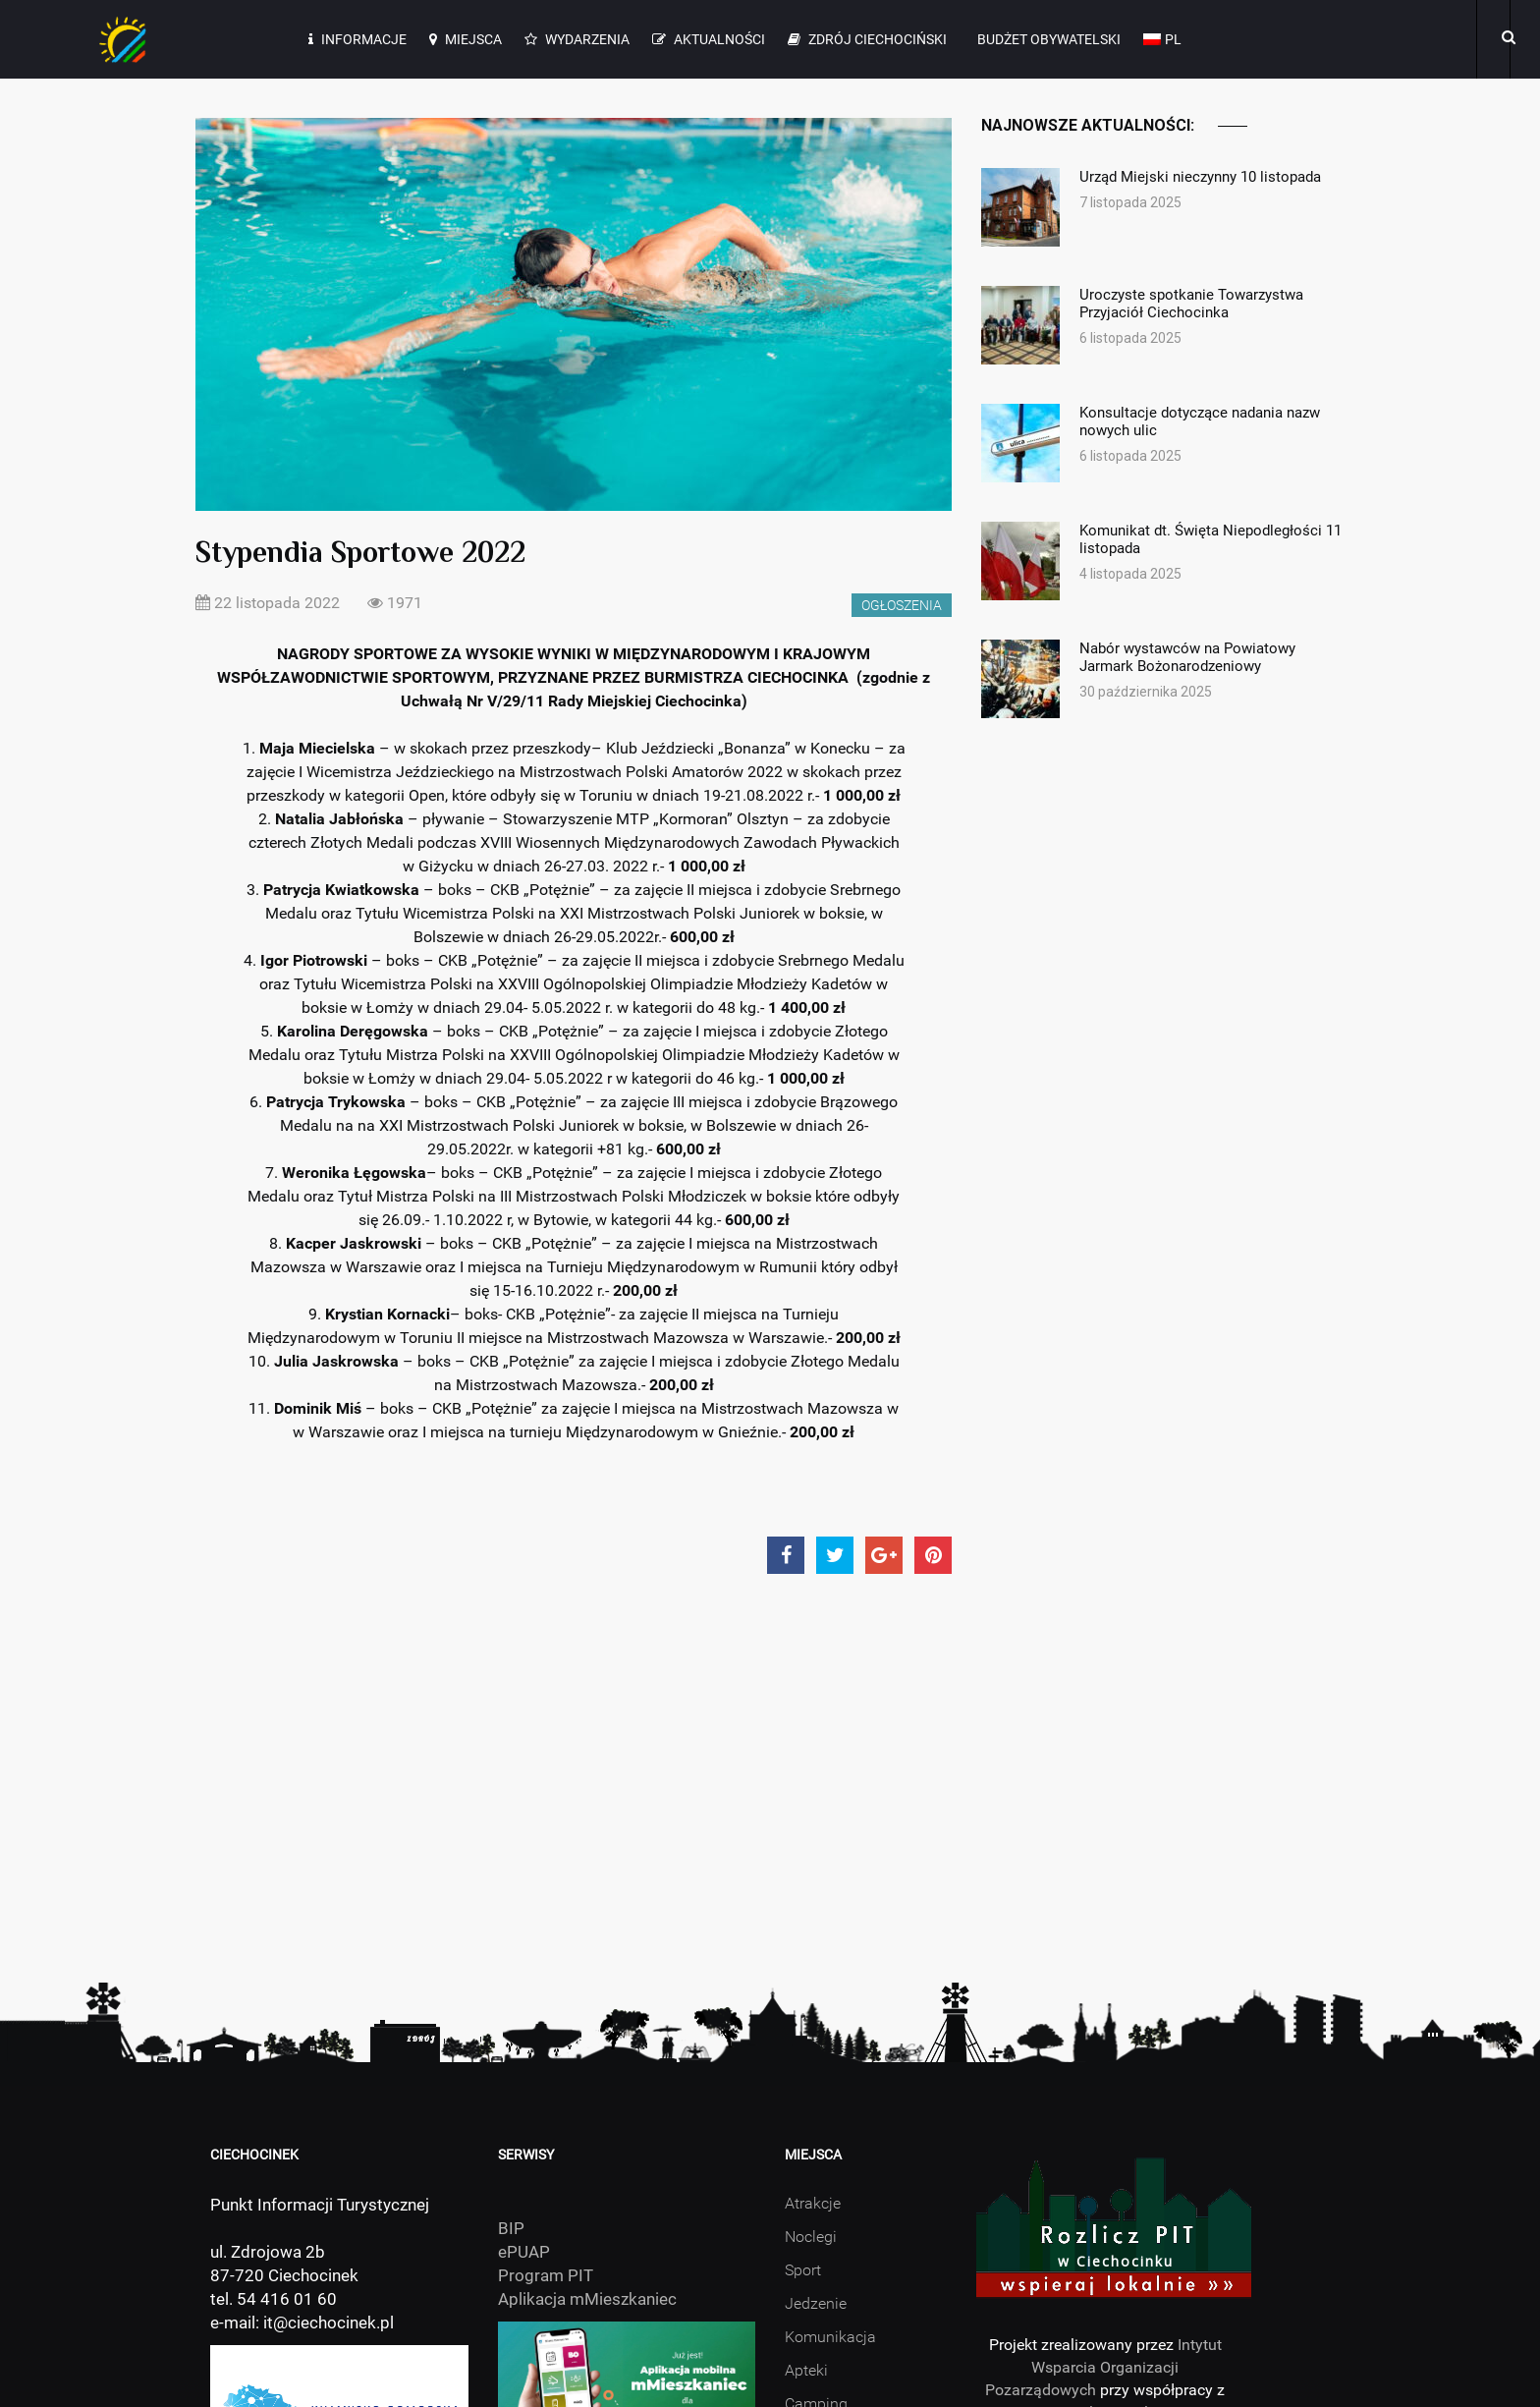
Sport (803, 2270)
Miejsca (465, 39)
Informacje (357, 39)
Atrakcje (813, 2203)
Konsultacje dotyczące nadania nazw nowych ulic (1212, 421)
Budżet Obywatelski (1047, 39)
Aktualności (708, 39)
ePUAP (524, 2252)
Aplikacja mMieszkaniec (587, 2299)
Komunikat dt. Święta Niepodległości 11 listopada (1212, 539)
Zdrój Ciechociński (867, 39)
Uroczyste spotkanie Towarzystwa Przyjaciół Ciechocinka (1212, 303)
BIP (511, 2228)
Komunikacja (830, 2336)
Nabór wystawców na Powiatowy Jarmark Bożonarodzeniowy (1212, 657)
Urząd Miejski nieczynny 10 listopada (1212, 177)
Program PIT (545, 2275)
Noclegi (811, 2236)
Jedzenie (816, 2303)
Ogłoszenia (901, 605)
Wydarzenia (577, 39)
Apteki (806, 2370)
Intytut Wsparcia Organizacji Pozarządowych (1103, 2367)
